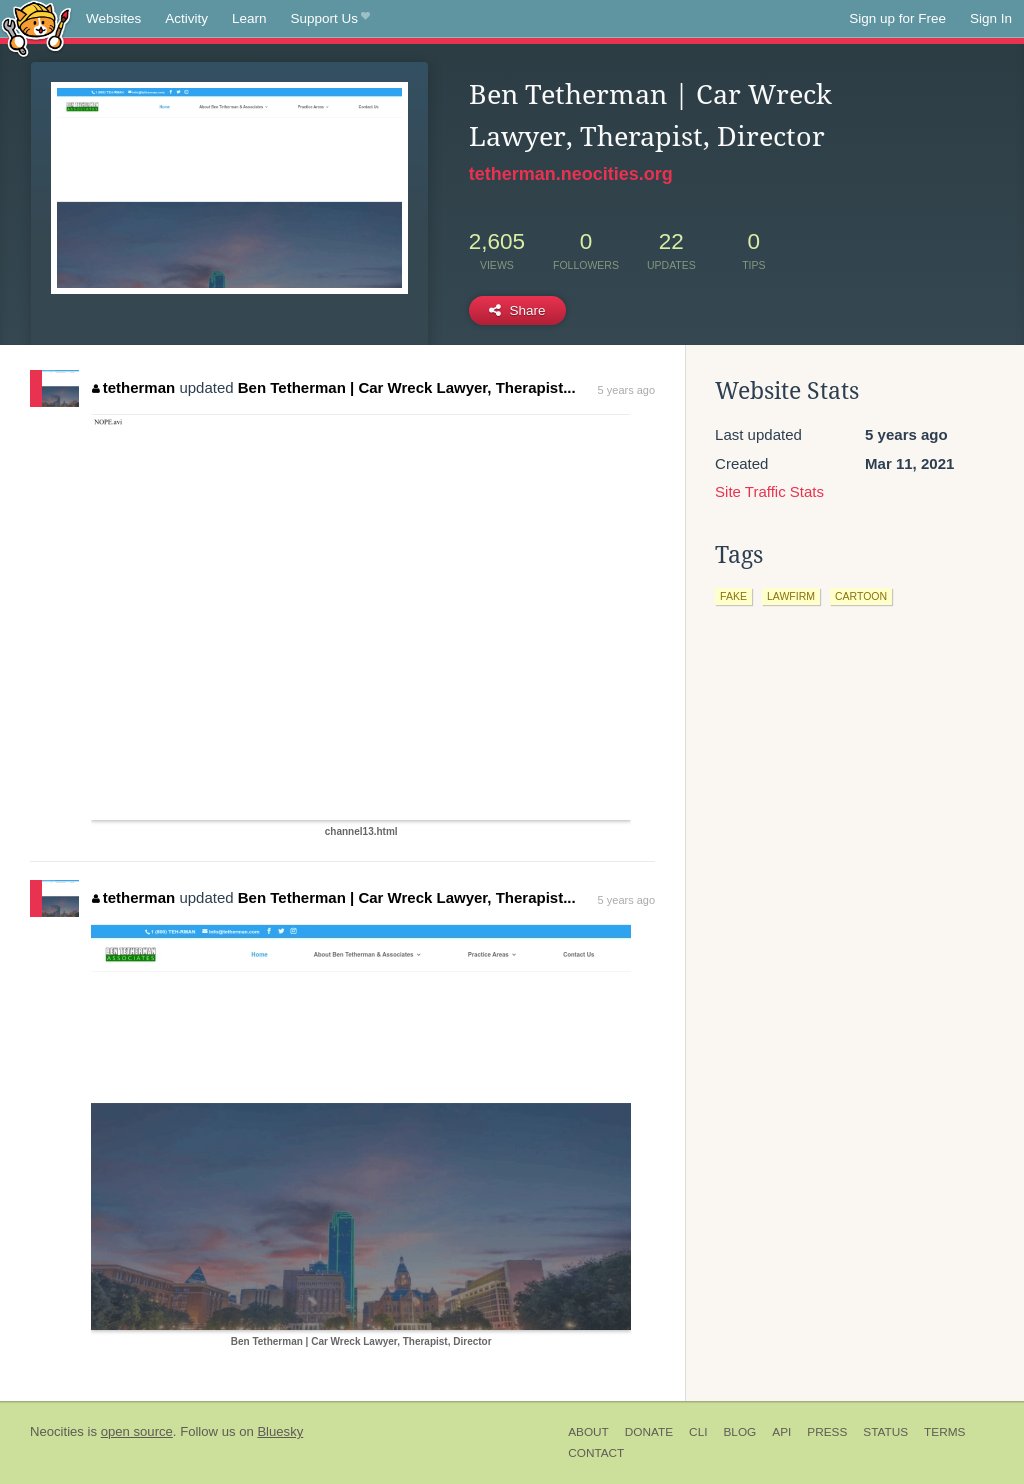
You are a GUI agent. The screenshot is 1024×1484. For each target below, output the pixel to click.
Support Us (330, 19)
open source (137, 1431)
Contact (596, 1453)
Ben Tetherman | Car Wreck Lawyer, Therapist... (407, 387)
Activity (186, 18)
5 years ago (626, 390)
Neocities (57, 1431)
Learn (249, 18)
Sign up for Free (897, 18)
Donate (649, 1432)
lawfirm (791, 596)
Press (827, 1432)
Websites (113, 18)
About (588, 1432)
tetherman (133, 387)
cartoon (861, 596)
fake (733, 596)
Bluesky (280, 1431)
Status (885, 1432)
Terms (944, 1432)
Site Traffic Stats (769, 491)
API (781, 1432)
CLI (698, 1432)
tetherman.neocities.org (571, 174)
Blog (739, 1432)
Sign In (991, 18)
